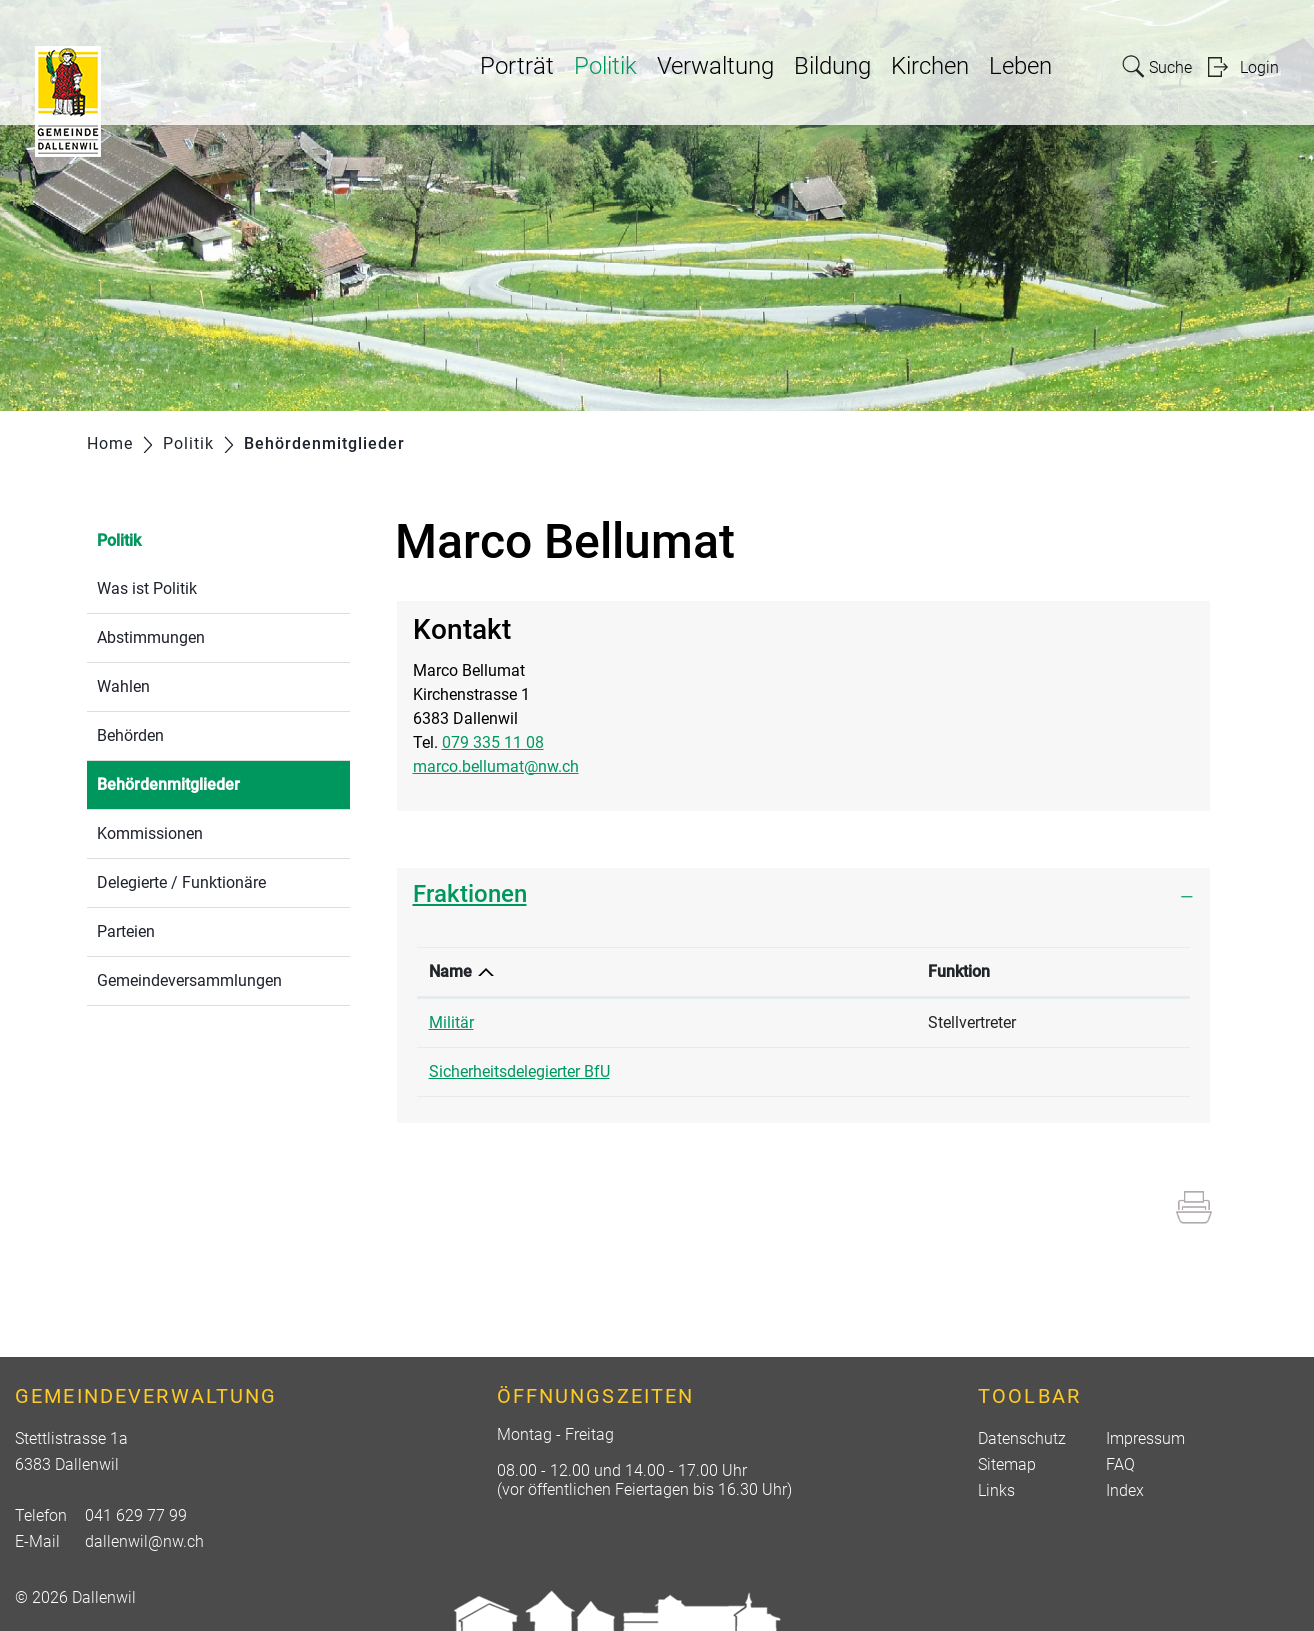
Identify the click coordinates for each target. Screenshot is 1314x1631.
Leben (1020, 66)
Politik (605, 66)
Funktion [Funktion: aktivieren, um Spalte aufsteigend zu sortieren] (959, 971)
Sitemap (1007, 1464)
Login (1259, 67)
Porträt (517, 66)
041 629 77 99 (136, 1515)
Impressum (1145, 1438)
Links (996, 1490)
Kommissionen (150, 833)
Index (1125, 1490)
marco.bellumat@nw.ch (496, 766)
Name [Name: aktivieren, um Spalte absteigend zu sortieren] (450, 971)
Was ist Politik (147, 588)
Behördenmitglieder (216, 782)
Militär (451, 1022)
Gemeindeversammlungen (189, 980)
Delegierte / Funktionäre (181, 882)
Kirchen (930, 66)
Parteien (126, 931)
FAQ (1120, 1464)
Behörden (130, 735)
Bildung (832, 66)
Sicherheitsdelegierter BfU (519, 1071)
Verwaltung (715, 66)
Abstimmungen (151, 637)
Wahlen (123, 686)
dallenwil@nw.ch (144, 1541)
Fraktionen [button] (470, 894)
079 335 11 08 (493, 742)
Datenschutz (1022, 1438)
